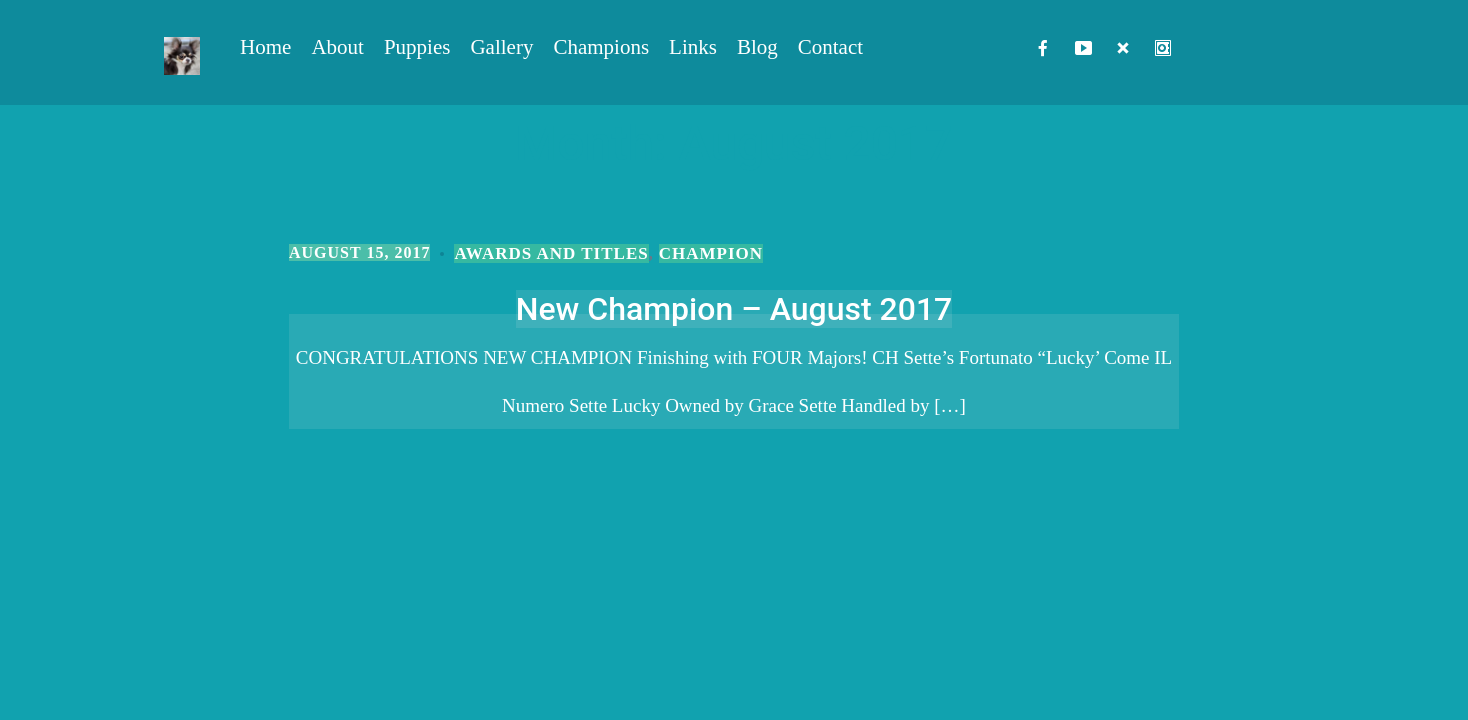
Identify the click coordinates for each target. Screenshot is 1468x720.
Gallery (501, 47)
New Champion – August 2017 (734, 309)
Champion (711, 253)
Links (693, 47)
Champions (601, 47)
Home (265, 47)
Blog (757, 47)
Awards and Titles (551, 253)
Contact (830, 47)
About (337, 47)
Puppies (417, 47)
